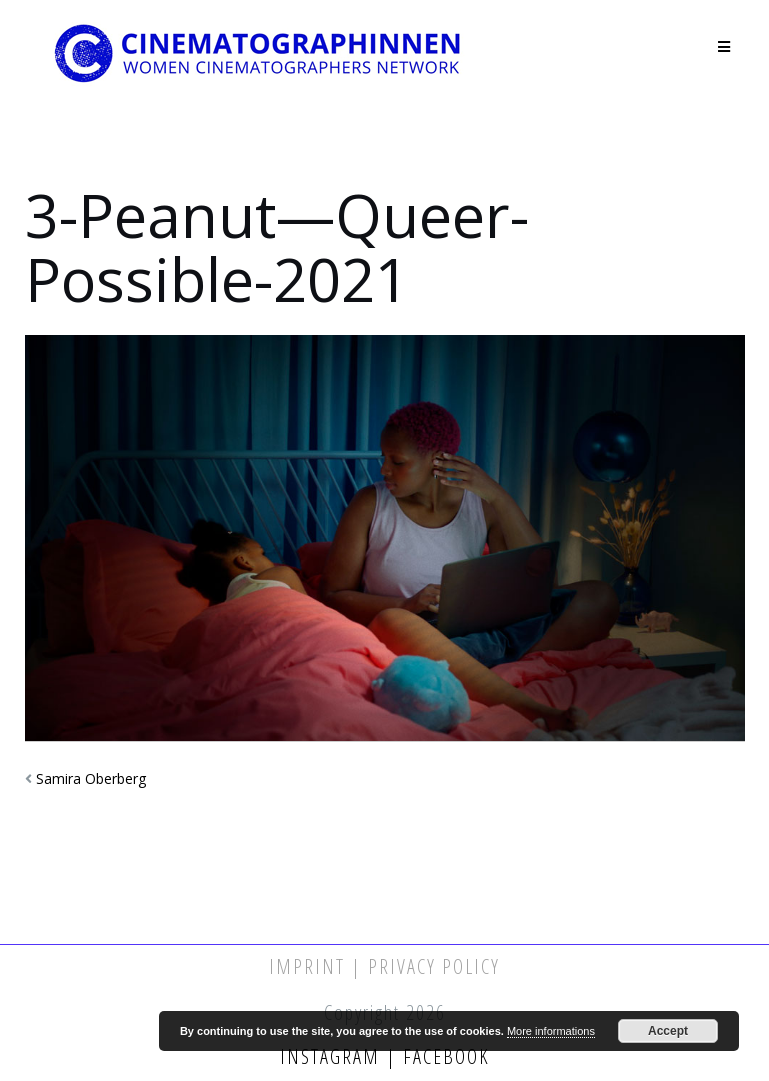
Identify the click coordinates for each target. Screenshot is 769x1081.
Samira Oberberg (91, 778)
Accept (668, 1031)
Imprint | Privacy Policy (384, 966)
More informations (551, 1031)
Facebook (443, 1056)
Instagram (333, 1056)
